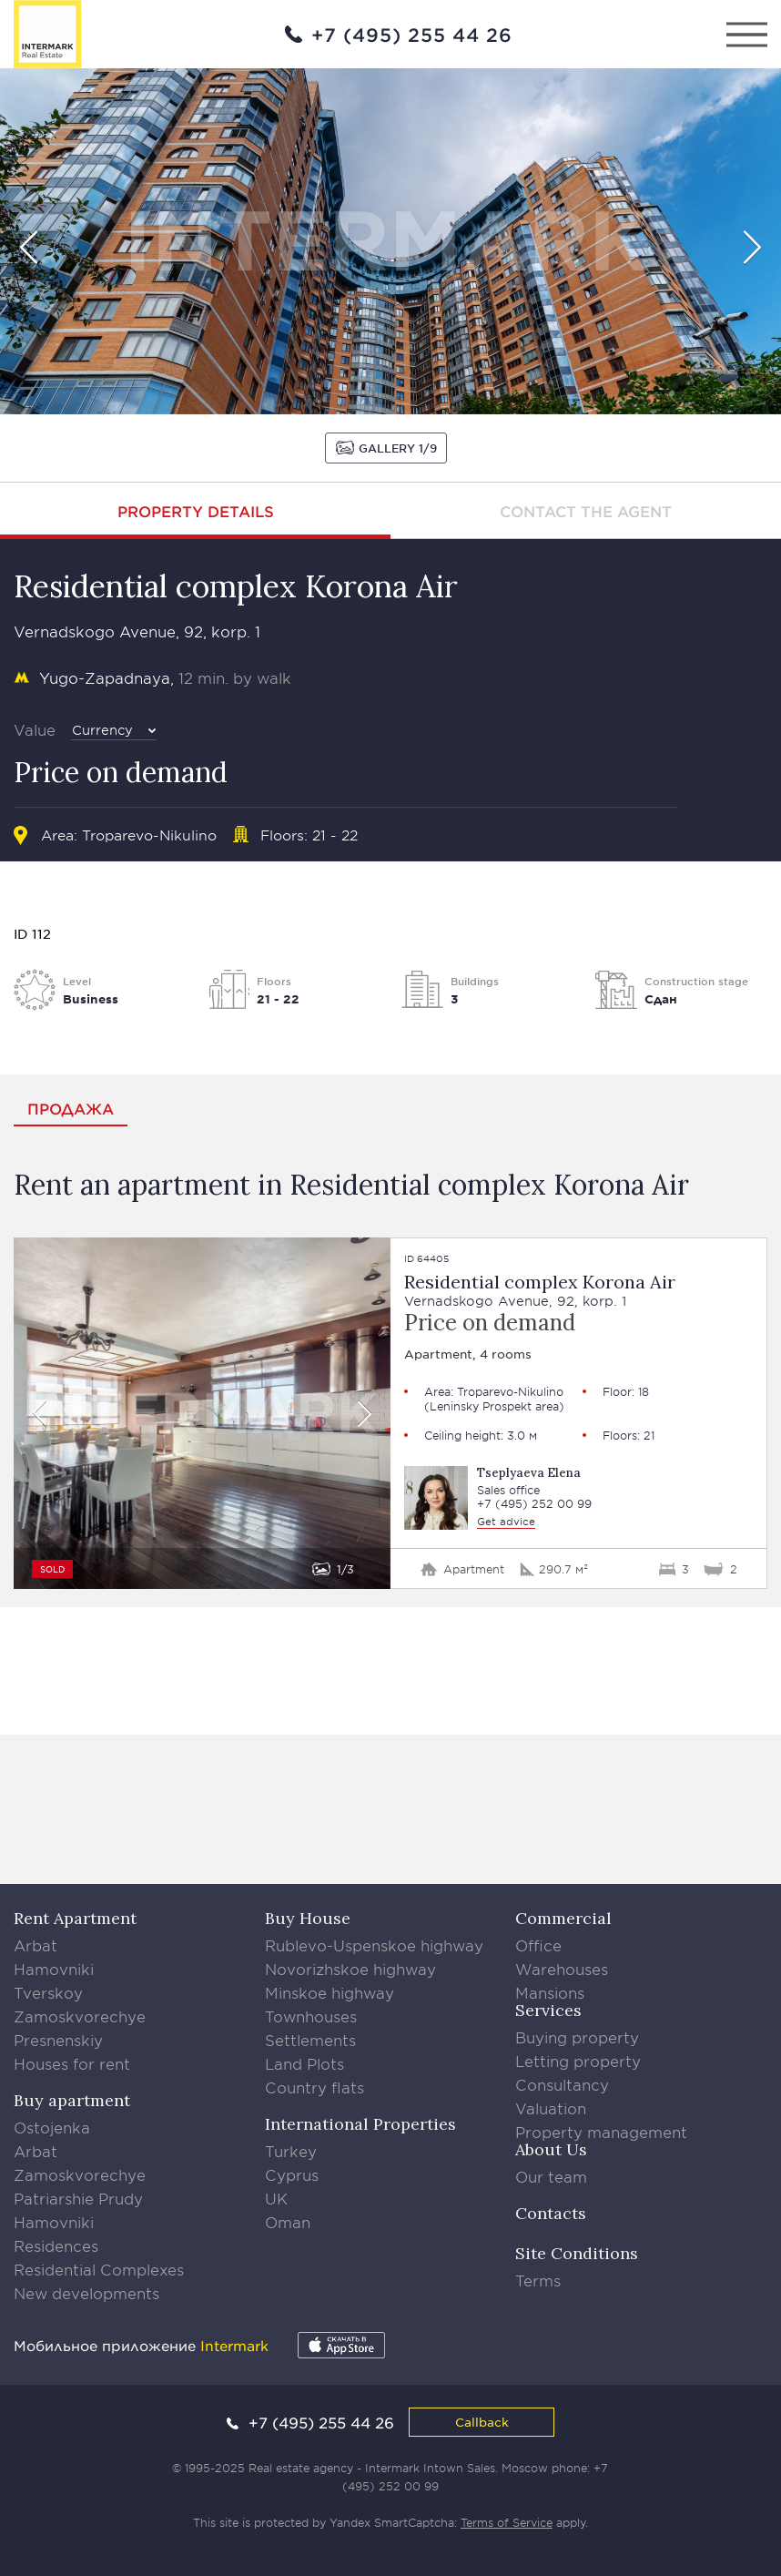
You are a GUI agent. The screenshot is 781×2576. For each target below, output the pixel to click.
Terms (538, 2280)
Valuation (550, 2108)
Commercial (563, 1918)
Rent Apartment (75, 1918)
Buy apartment (72, 2100)
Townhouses (311, 2016)
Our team (551, 2176)
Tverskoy (48, 1992)
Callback (482, 2421)
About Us (551, 2149)
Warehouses (561, 1969)
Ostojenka (52, 2127)
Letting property (578, 2061)
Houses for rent (72, 2063)
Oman (287, 2222)
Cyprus (292, 2174)
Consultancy (562, 2084)
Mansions (549, 1992)
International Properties (360, 2123)
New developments (86, 2293)
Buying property (577, 2037)
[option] (390, 241)
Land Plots (304, 2063)
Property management (601, 2132)
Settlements (310, 2040)
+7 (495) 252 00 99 (534, 1504)
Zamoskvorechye (80, 2016)
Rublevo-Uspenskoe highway (374, 1945)
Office (538, 1945)
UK (276, 2198)
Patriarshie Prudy (78, 2198)
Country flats (314, 2087)
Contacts (550, 2213)
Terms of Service (507, 2522)
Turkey (291, 2151)
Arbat (35, 1945)
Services (548, 2010)
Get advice (506, 1520)
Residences (56, 2245)
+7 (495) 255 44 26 (411, 35)
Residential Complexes (99, 2269)
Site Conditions (576, 2253)
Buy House (307, 1918)
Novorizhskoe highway (350, 1969)
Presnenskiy (58, 2040)
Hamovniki (54, 1969)
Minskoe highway (329, 1992)
